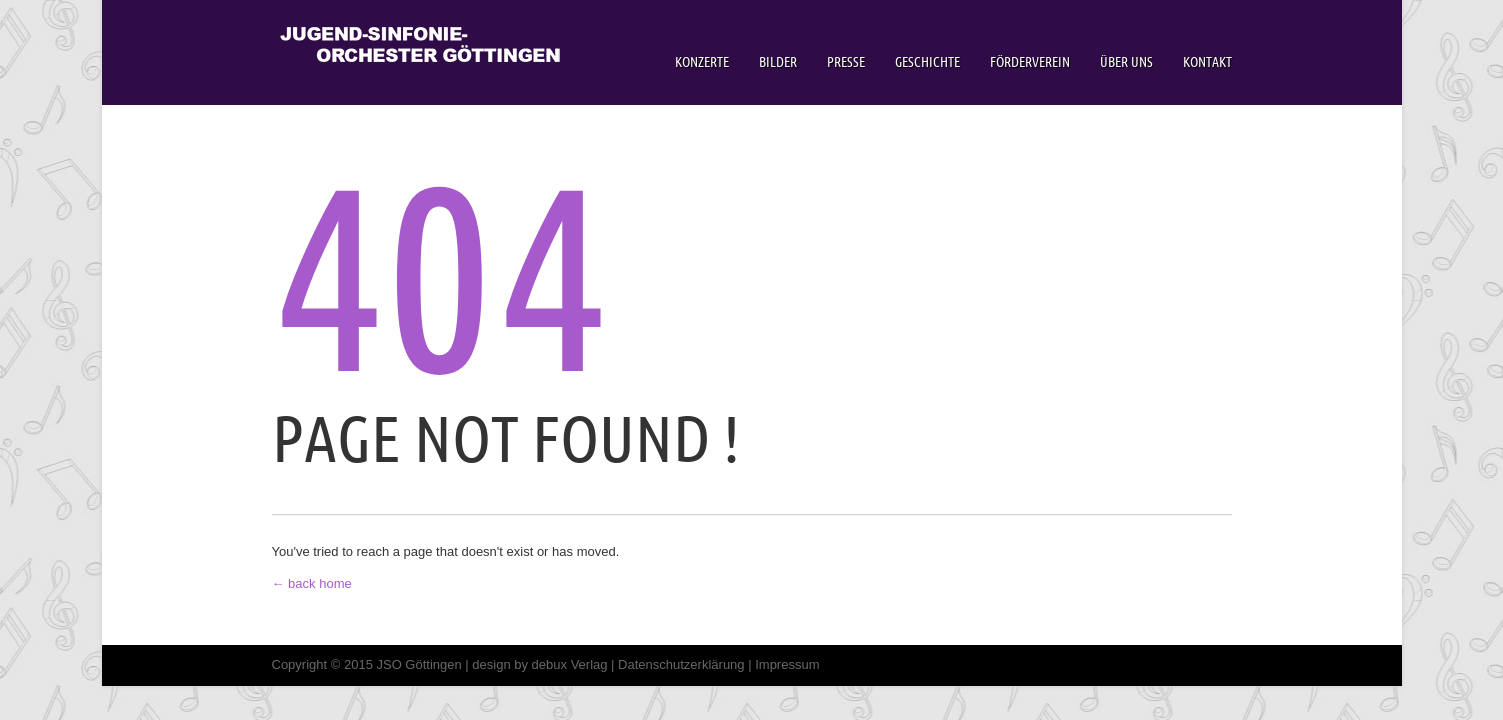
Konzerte (702, 62)
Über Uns (1126, 62)
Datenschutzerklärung (681, 664)
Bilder (778, 62)
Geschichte (927, 62)
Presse (846, 62)
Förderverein (1030, 62)
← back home (312, 583)
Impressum (787, 664)
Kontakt (1207, 62)
